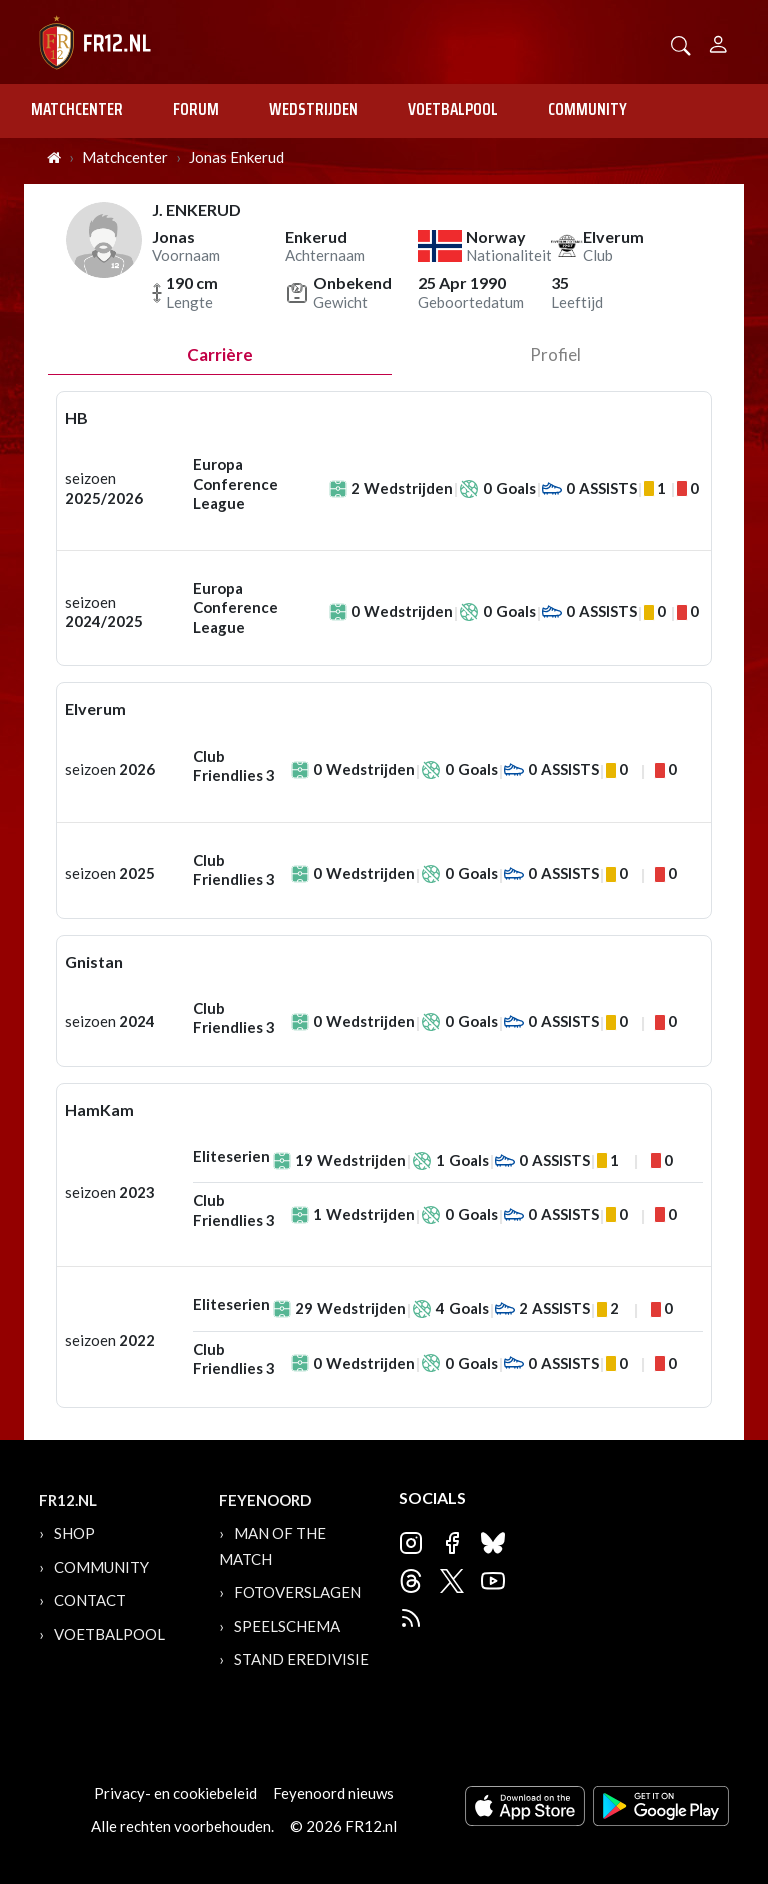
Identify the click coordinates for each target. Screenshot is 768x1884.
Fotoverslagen (297, 1592)
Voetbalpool (453, 109)
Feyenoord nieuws (333, 1793)
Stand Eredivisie (301, 1659)
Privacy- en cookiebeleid (175, 1793)
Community (587, 109)
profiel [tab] (555, 354)
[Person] (718, 41)
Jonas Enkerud (236, 157)
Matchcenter (77, 109)
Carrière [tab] (220, 354)
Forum (196, 109)
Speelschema (287, 1626)
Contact (90, 1600)
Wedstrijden (313, 109)
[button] (681, 43)
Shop (74, 1533)
